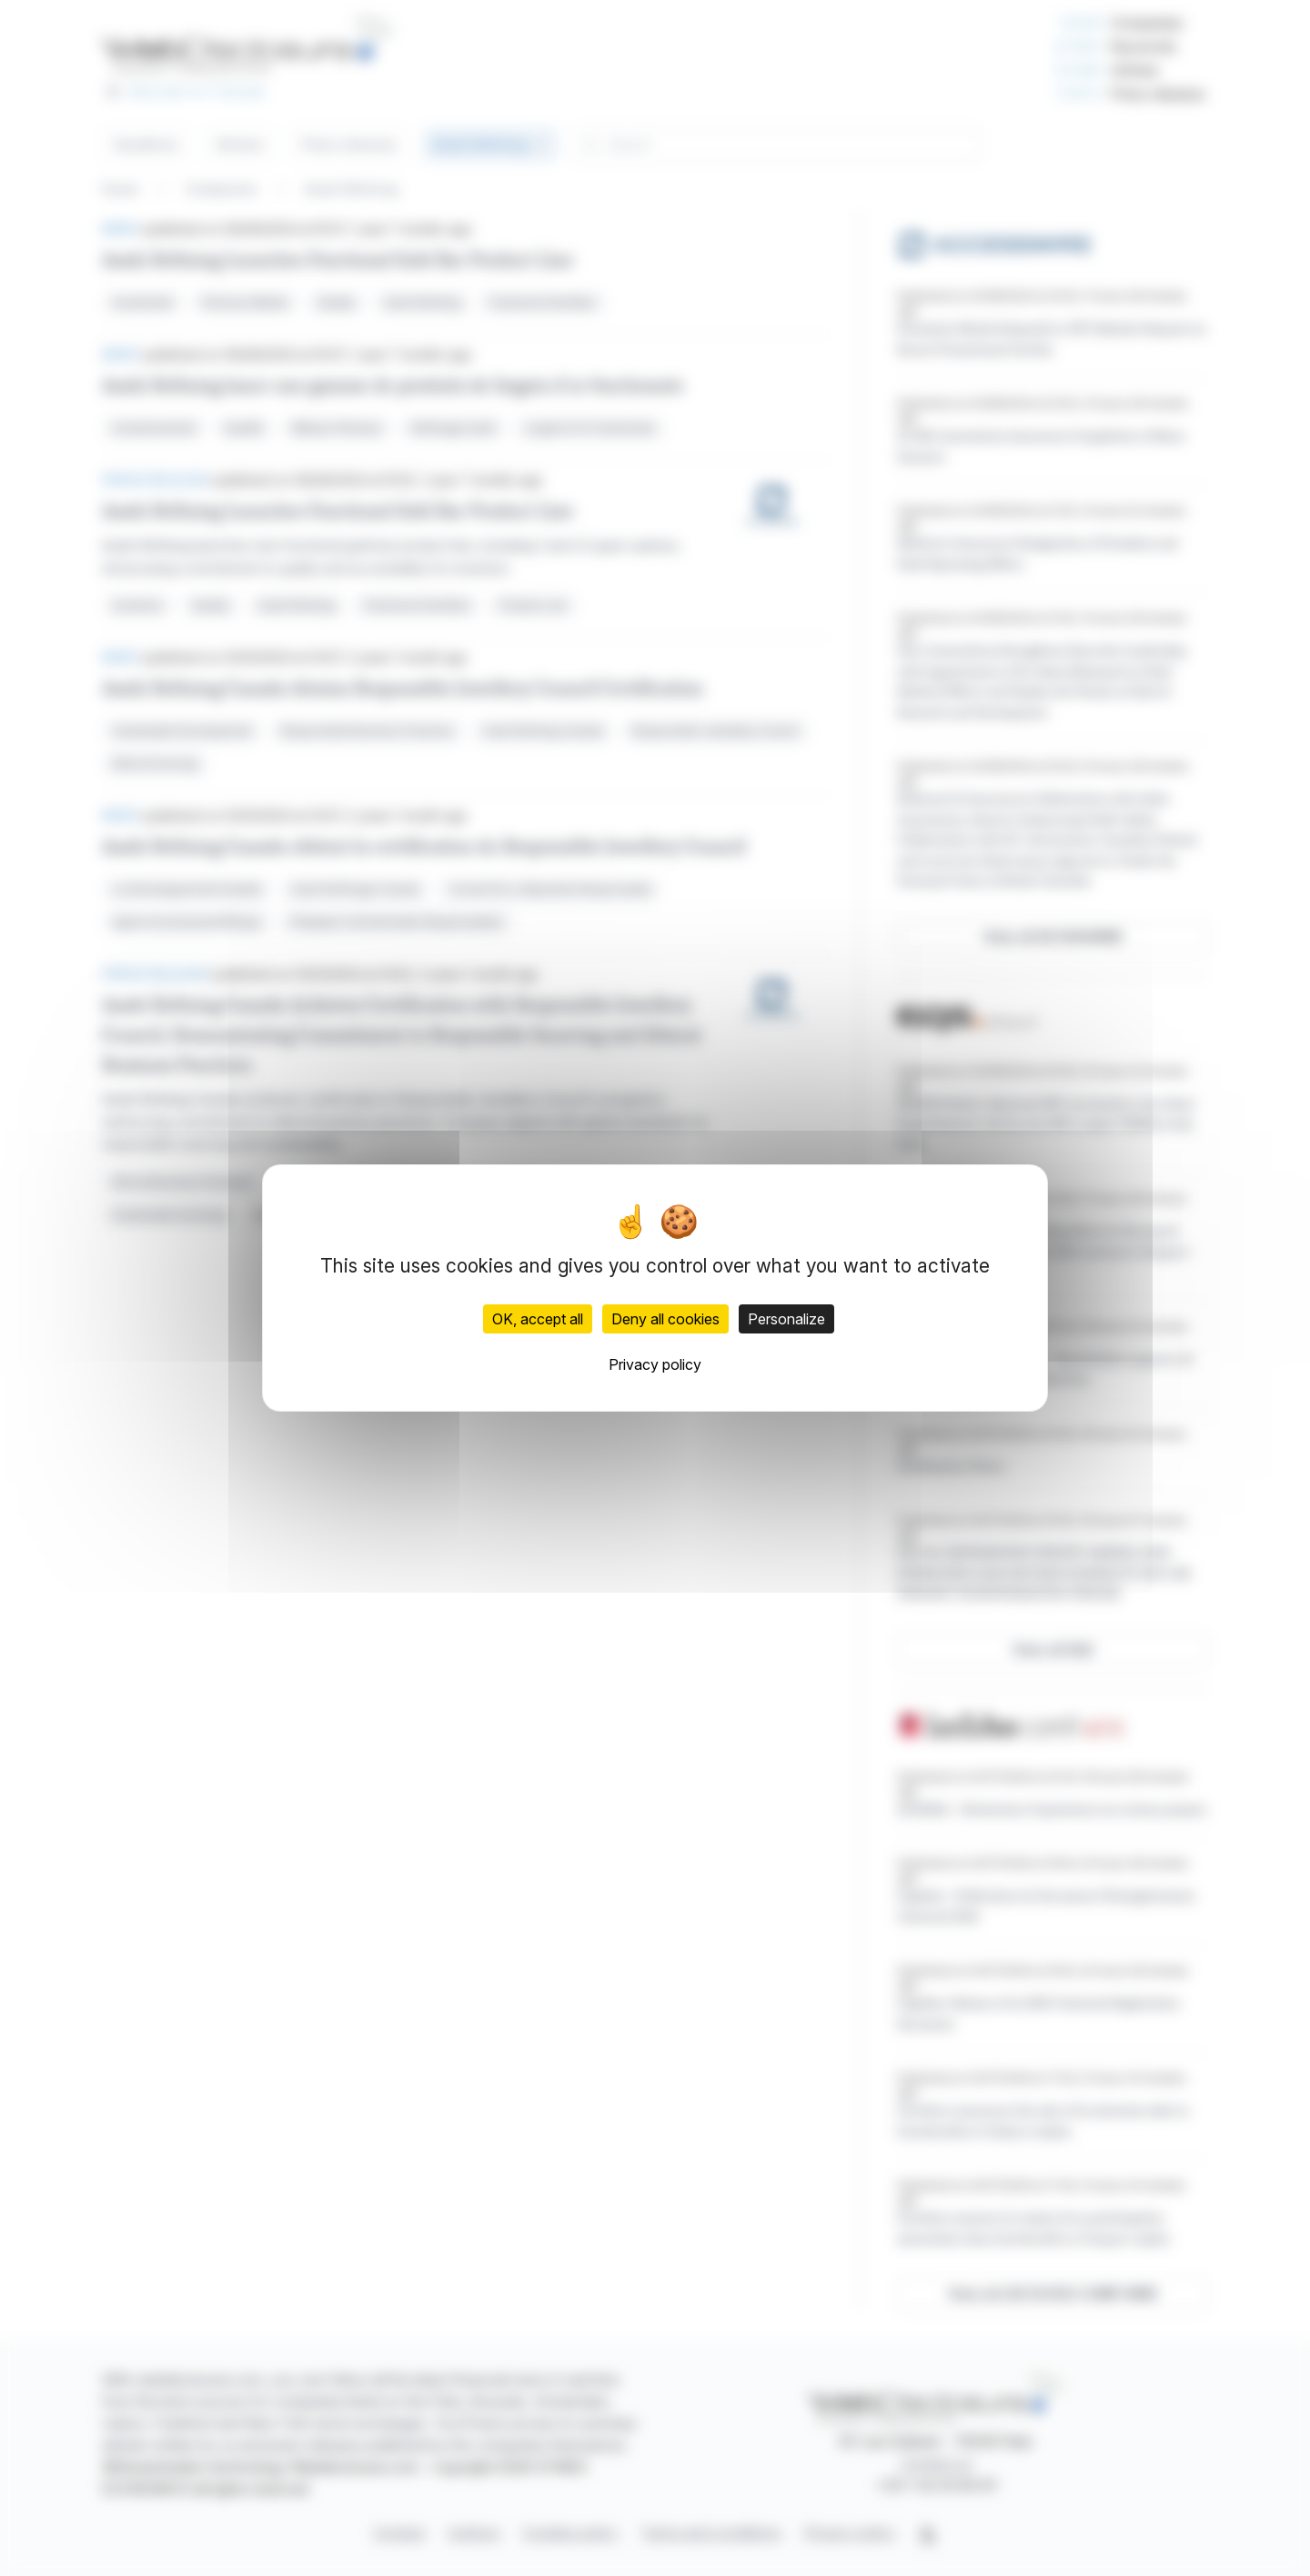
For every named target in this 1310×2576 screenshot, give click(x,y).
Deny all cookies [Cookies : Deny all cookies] (665, 1319)
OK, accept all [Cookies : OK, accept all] (537, 1319)
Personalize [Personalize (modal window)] (786, 1319)
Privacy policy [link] (655, 1364)
